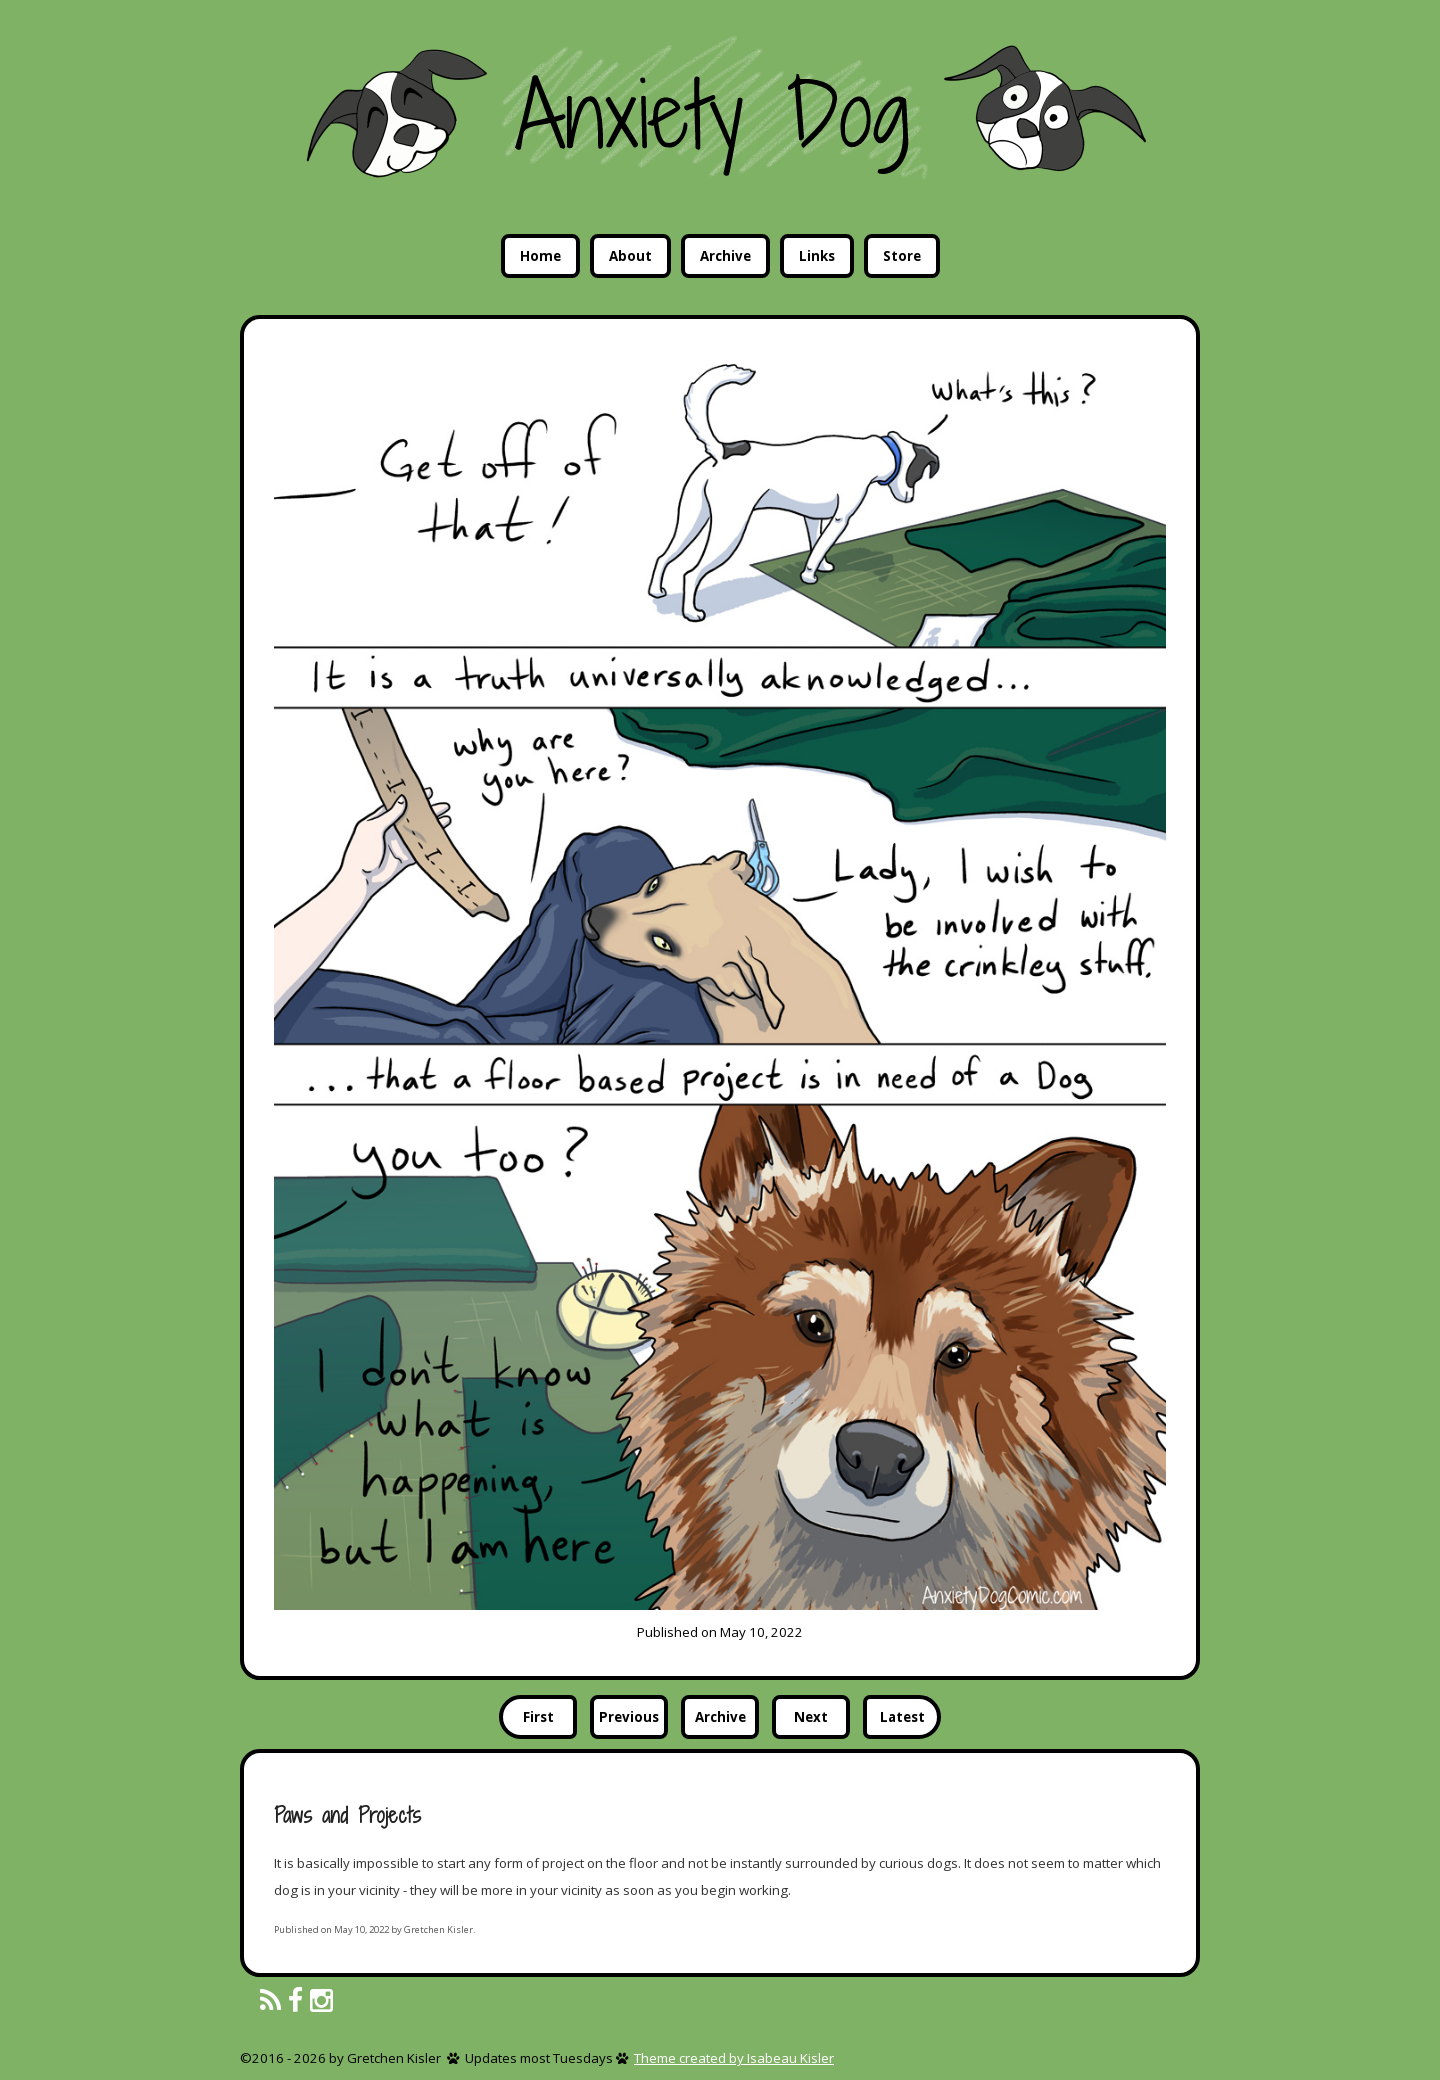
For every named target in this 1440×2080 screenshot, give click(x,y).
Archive (725, 256)
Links (817, 256)
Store (902, 256)
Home (540, 256)
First (538, 1717)
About (630, 256)
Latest (902, 1717)
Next (811, 1717)
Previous (629, 1717)
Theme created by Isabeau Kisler (734, 2058)
